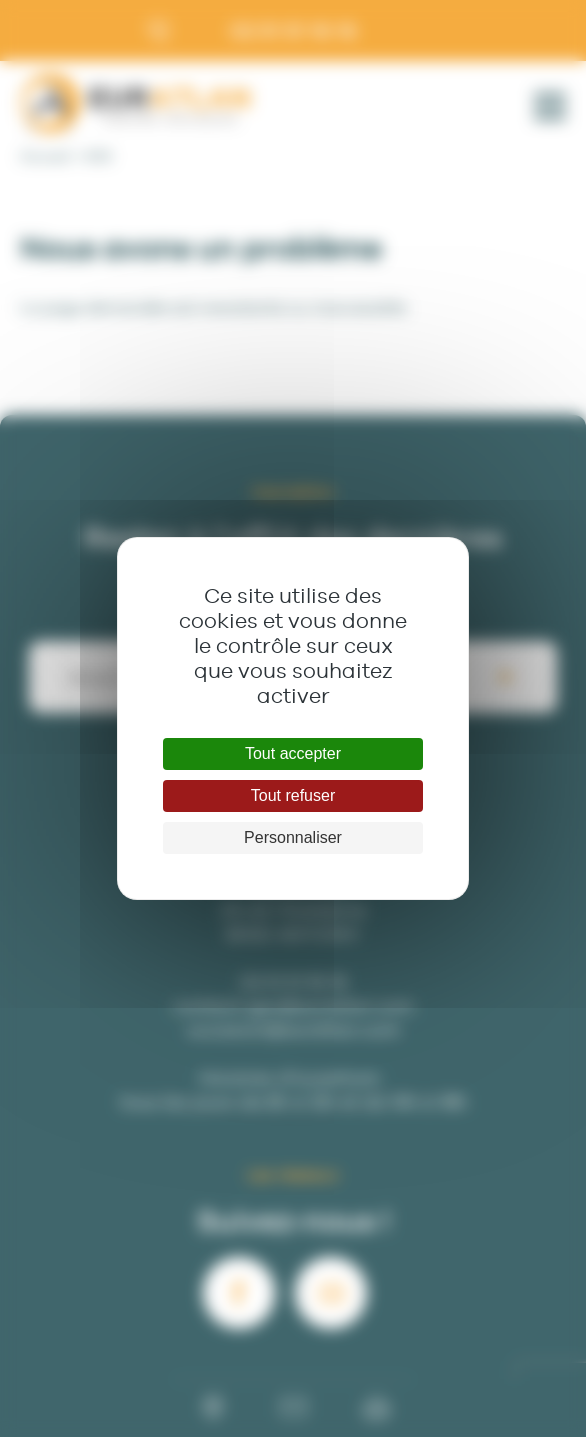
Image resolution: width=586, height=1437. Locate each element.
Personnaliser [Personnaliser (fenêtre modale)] (293, 837)
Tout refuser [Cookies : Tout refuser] (293, 795)
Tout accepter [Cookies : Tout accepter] (293, 753)
